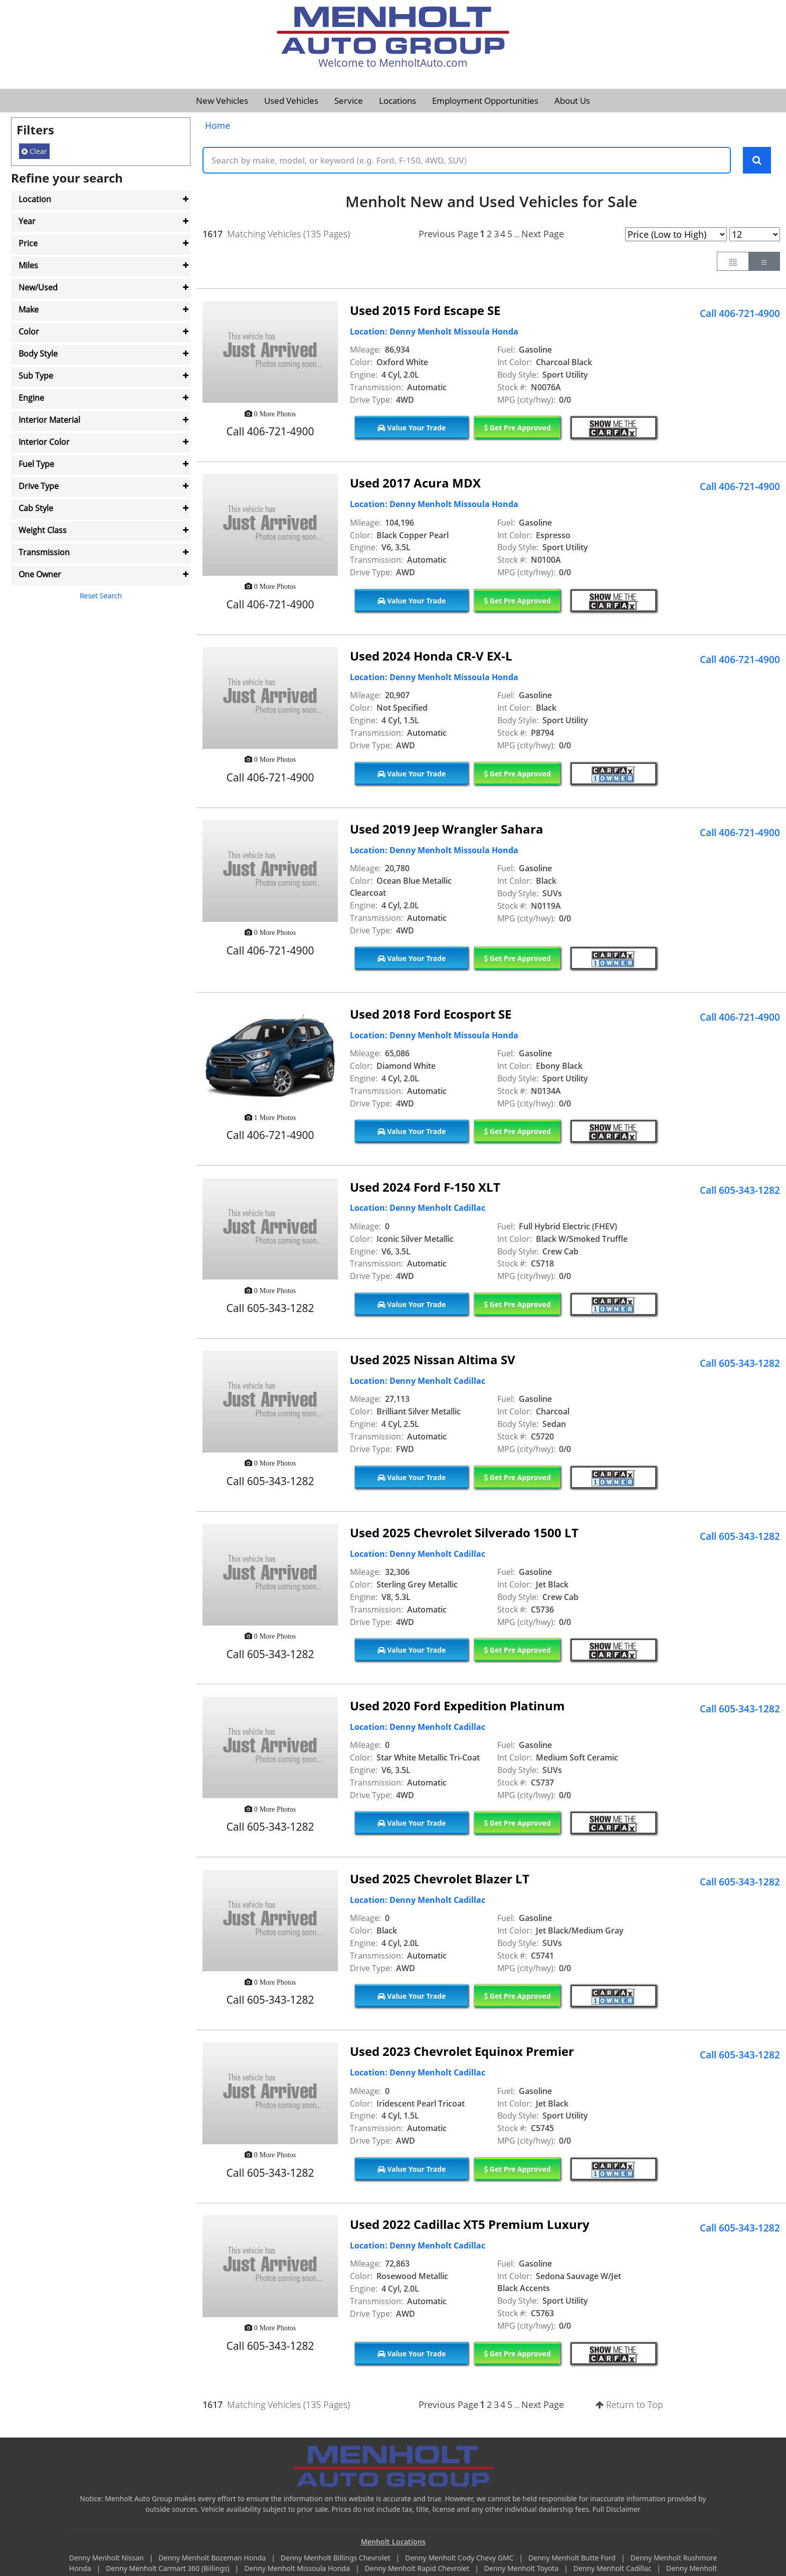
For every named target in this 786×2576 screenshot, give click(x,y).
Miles (28, 265)
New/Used (38, 287)
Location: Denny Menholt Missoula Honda (434, 332)
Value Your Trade (411, 428)
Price (28, 243)
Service (348, 100)
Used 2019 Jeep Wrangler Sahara (446, 829)
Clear (34, 151)
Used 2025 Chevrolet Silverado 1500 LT (464, 1533)
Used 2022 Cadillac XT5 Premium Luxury (470, 2224)
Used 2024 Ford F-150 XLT (425, 1187)
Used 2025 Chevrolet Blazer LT (439, 1879)
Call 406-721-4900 (740, 313)
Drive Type (39, 486)
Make (29, 309)
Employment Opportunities (485, 100)
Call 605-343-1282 (740, 1190)
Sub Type (36, 375)
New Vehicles (222, 100)
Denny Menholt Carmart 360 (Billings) (168, 2568)
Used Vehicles (291, 100)
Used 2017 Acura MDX (415, 483)
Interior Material (49, 419)
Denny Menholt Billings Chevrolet (336, 2558)
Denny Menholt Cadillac (613, 2568)
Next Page (542, 234)
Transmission (44, 552)
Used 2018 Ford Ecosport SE (430, 1014)
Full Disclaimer (617, 2509)
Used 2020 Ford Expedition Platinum (457, 1706)
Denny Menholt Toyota (522, 2568)
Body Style (38, 353)
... (516, 235)
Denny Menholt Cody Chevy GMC (460, 2558)
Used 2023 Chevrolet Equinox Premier (462, 2052)
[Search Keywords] (757, 160)
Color (29, 331)
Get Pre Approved (517, 428)
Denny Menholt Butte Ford (573, 2558)
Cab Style (36, 508)
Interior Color (44, 441)
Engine (31, 397)
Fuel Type (36, 463)
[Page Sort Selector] (676, 235)
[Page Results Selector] (754, 235)
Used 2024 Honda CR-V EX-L (431, 656)
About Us (572, 100)
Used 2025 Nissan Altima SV (432, 1360)
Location (35, 199)
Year (27, 221)
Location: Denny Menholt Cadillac (417, 1208)
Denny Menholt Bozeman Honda (213, 2558)
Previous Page (448, 234)
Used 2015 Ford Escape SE (425, 310)
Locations (397, 100)
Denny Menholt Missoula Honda (297, 2568)
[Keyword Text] (467, 160)
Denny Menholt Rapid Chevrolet (418, 2568)
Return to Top (629, 2405)
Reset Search (101, 595)
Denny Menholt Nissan (107, 2558)
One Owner (40, 574)
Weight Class (43, 530)
